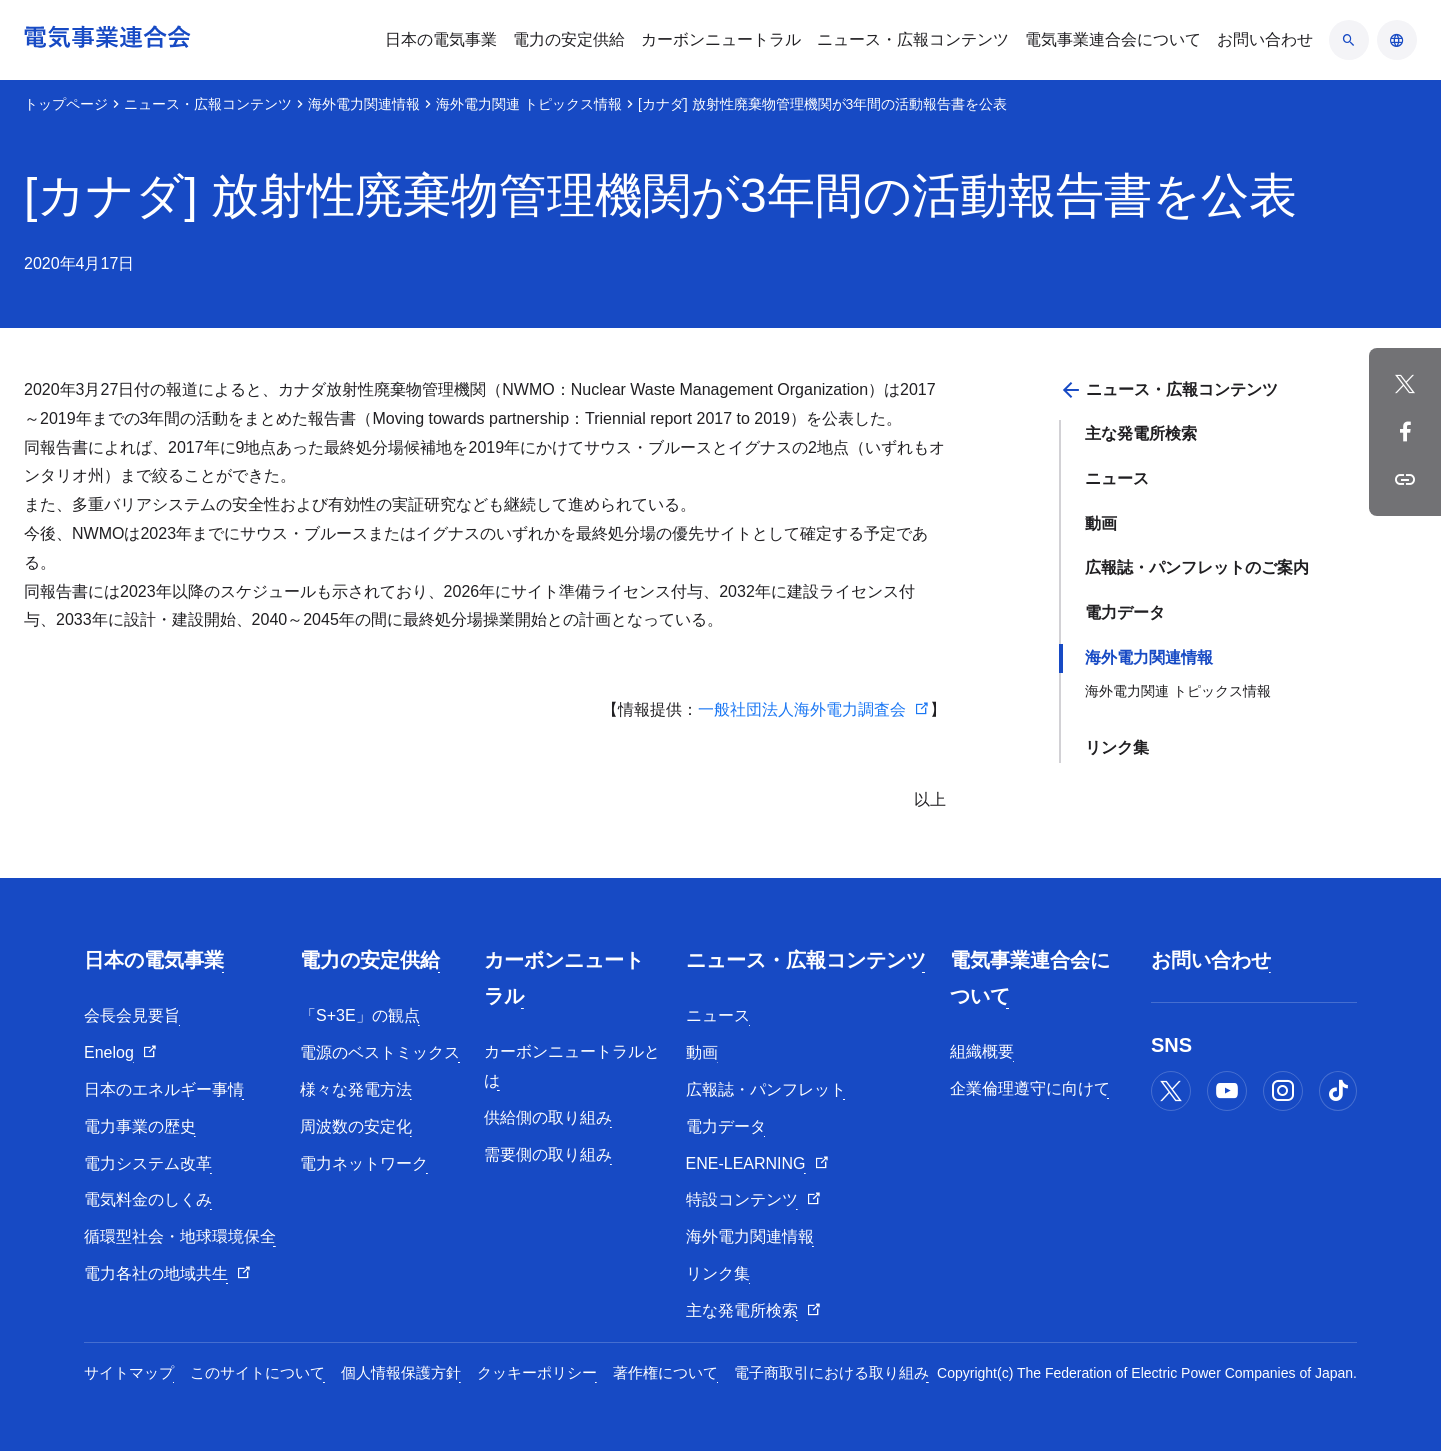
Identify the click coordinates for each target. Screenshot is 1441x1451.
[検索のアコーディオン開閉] (1349, 40)
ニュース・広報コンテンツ (208, 104)
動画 (1101, 523)
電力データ (1125, 612)
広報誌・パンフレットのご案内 (1197, 567)
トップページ (66, 104)
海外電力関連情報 (364, 104)
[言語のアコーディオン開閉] (1397, 40)
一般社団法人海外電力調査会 (802, 709)
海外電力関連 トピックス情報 (529, 104)
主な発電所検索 (1141, 433)
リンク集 (1117, 747)
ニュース (1117, 478)
